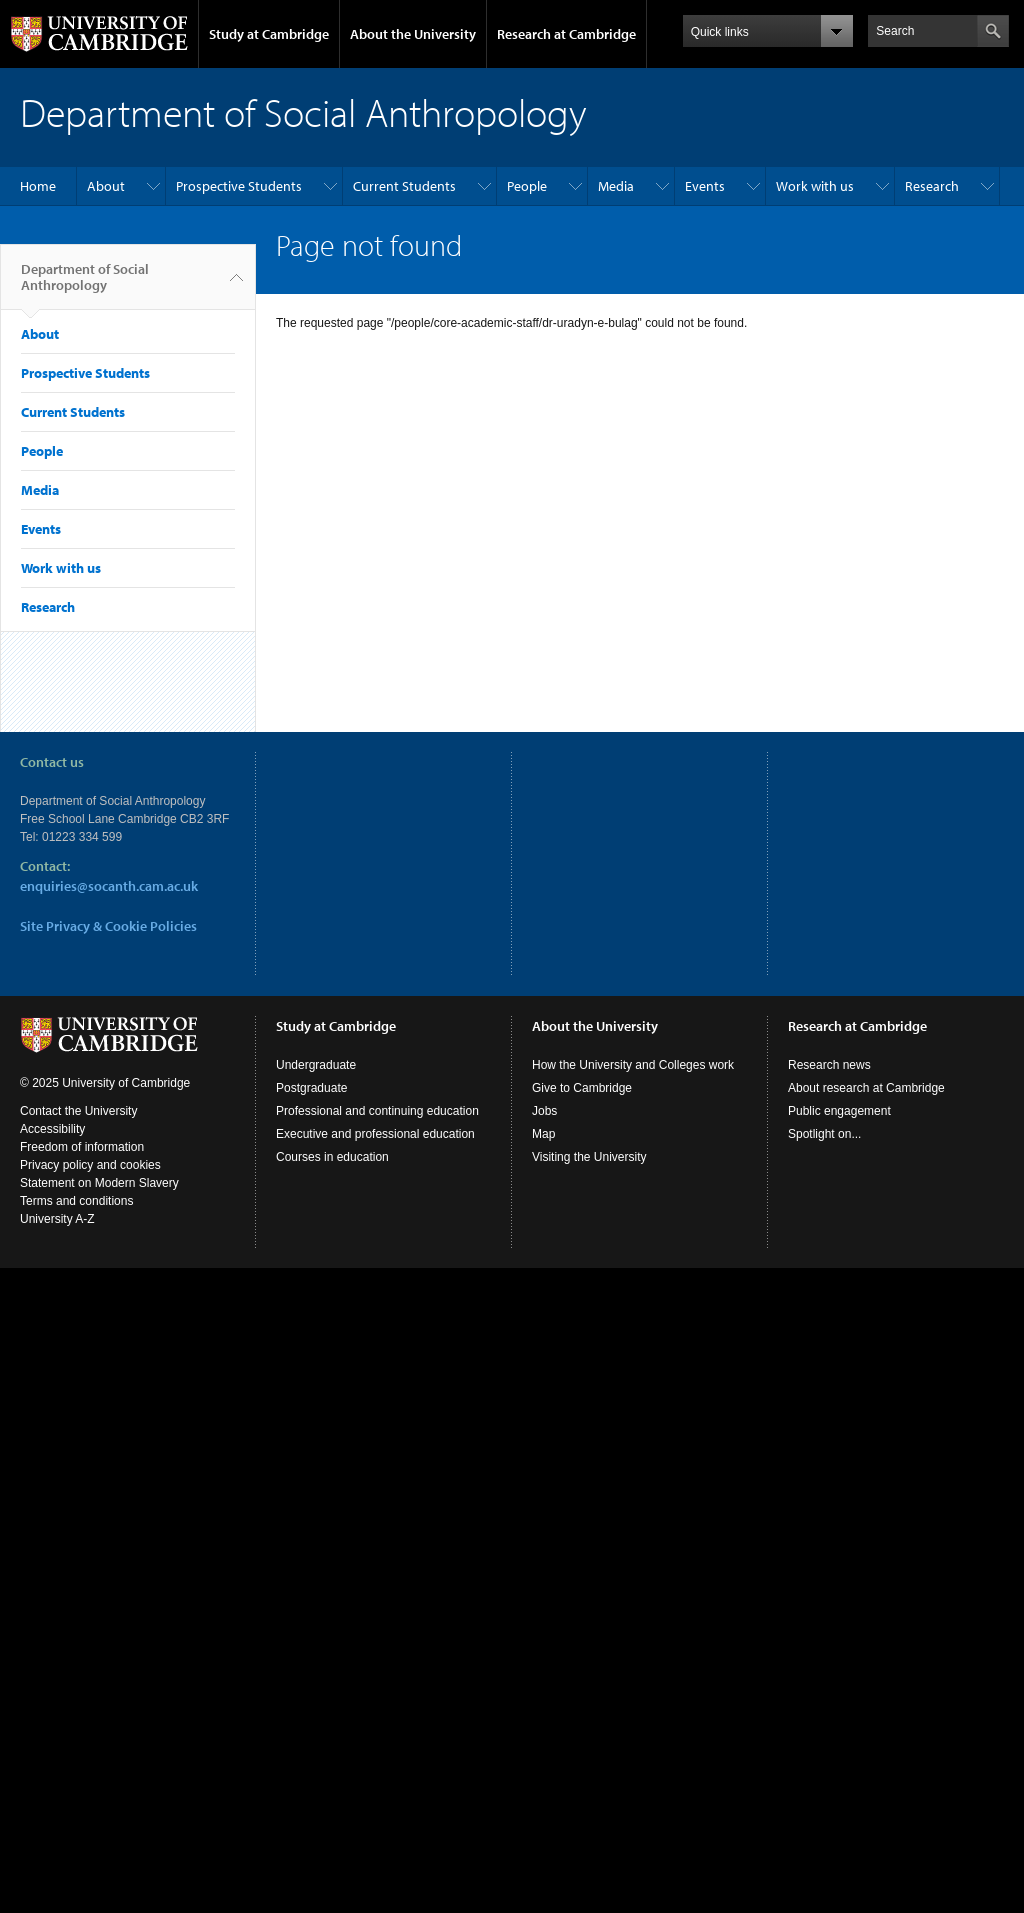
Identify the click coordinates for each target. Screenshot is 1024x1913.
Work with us (815, 186)
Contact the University (78, 1111)
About (106, 186)
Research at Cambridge (566, 34)
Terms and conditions (76, 1201)
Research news (829, 1065)
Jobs (544, 1111)
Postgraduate (311, 1088)
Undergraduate (316, 1065)
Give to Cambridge (582, 1088)
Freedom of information (82, 1147)
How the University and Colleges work (633, 1065)
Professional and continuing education (377, 1111)
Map (543, 1134)
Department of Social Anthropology (85, 285)
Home (38, 186)
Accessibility (52, 1129)
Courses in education (332, 1157)
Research (932, 186)
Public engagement (839, 1111)
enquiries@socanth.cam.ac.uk (109, 886)
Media (616, 186)
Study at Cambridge (269, 34)
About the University (413, 34)
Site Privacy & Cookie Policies (108, 926)
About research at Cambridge (866, 1088)
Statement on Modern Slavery (99, 1183)
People (527, 186)
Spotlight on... (824, 1134)
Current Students (404, 186)
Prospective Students (239, 186)
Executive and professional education (375, 1134)
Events (705, 186)
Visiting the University (589, 1157)
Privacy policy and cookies (90, 1165)
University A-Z (57, 1219)
